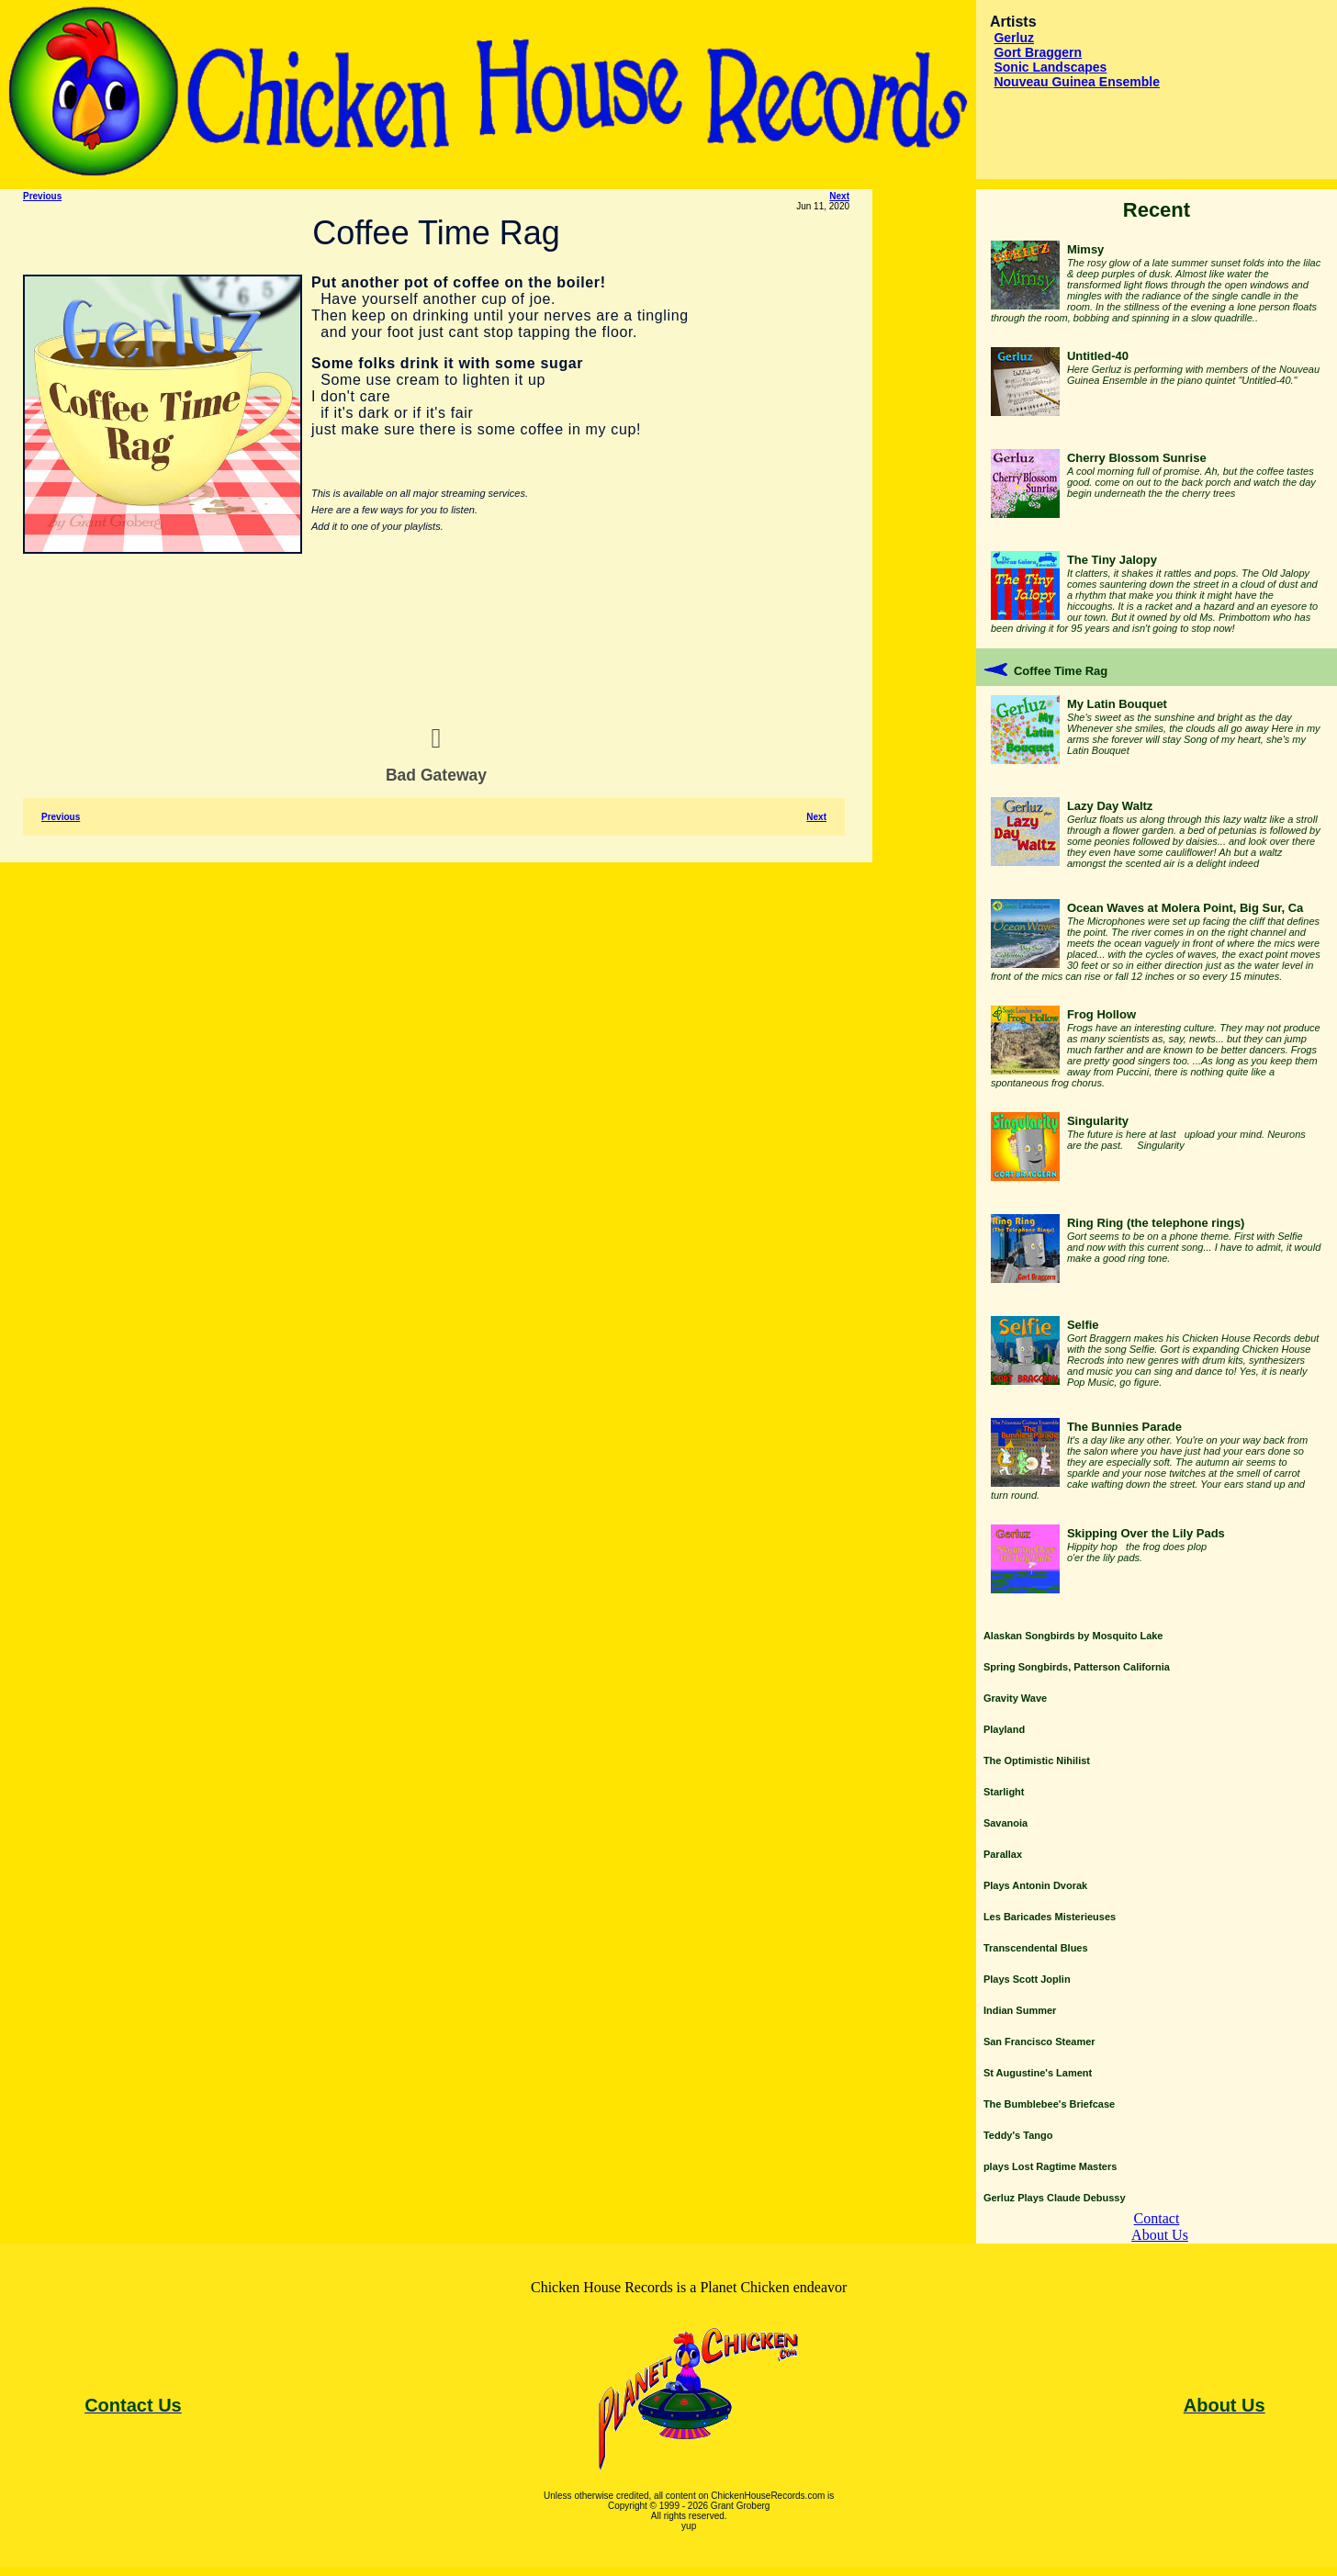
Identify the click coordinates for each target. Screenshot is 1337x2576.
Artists (1013, 21)
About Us (1159, 2235)
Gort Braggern (1038, 52)
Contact (1157, 2218)
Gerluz (1014, 37)
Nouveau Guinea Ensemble (1077, 81)
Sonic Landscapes (1050, 67)
